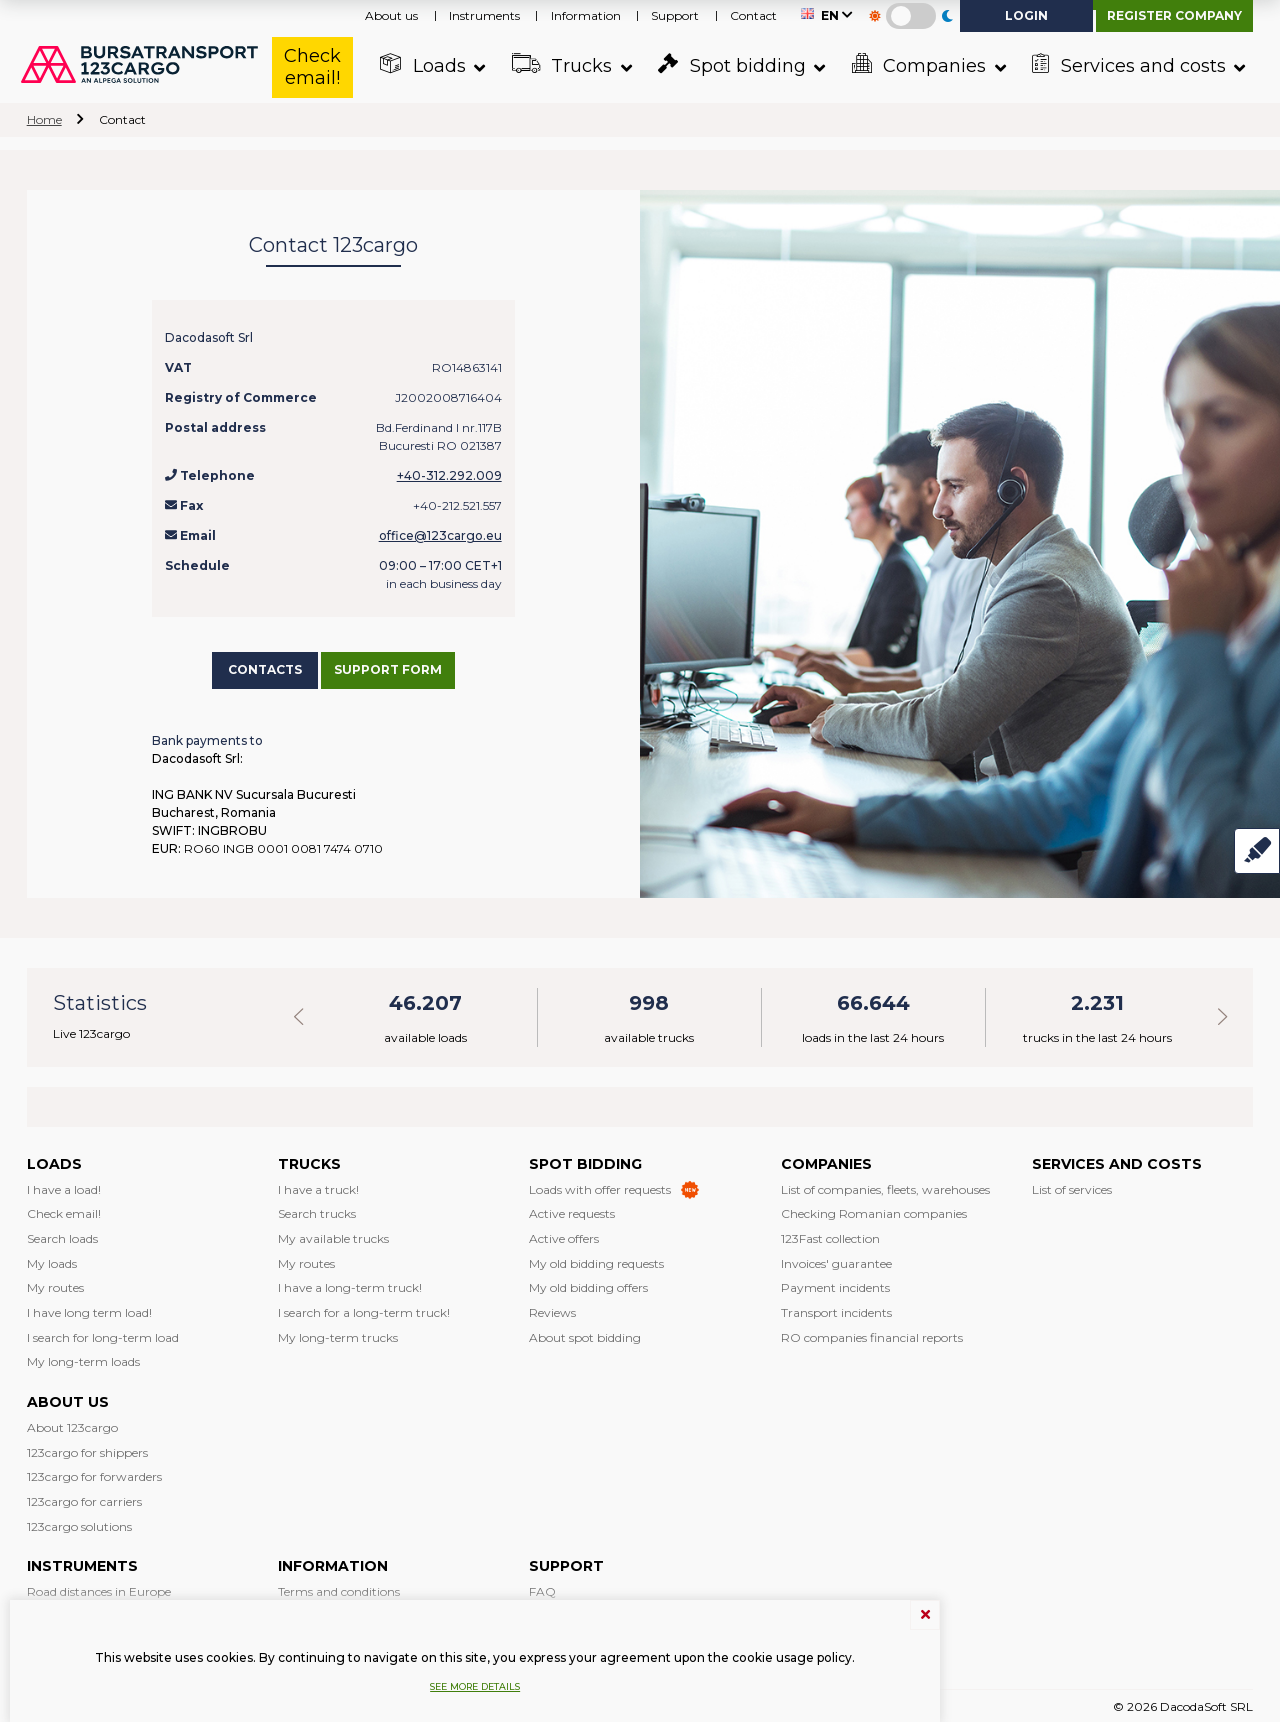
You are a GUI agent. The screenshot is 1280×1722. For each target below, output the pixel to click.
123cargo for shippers (87, 1448)
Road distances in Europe (99, 1588)
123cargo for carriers (84, 1498)
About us (391, 15)
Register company (1174, 15)
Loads (419, 65)
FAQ (542, 1588)
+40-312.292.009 (449, 475)
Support (675, 15)
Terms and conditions (339, 1588)
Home (44, 119)
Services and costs (1126, 65)
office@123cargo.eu (440, 535)
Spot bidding (729, 65)
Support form (401, 667)
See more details (475, 1686)
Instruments (484, 15)
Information (586, 15)
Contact (753, 15)
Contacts (265, 667)
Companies (916, 65)
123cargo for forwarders (94, 1473)
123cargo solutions (79, 1522)
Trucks (559, 65)
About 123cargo (72, 1424)
